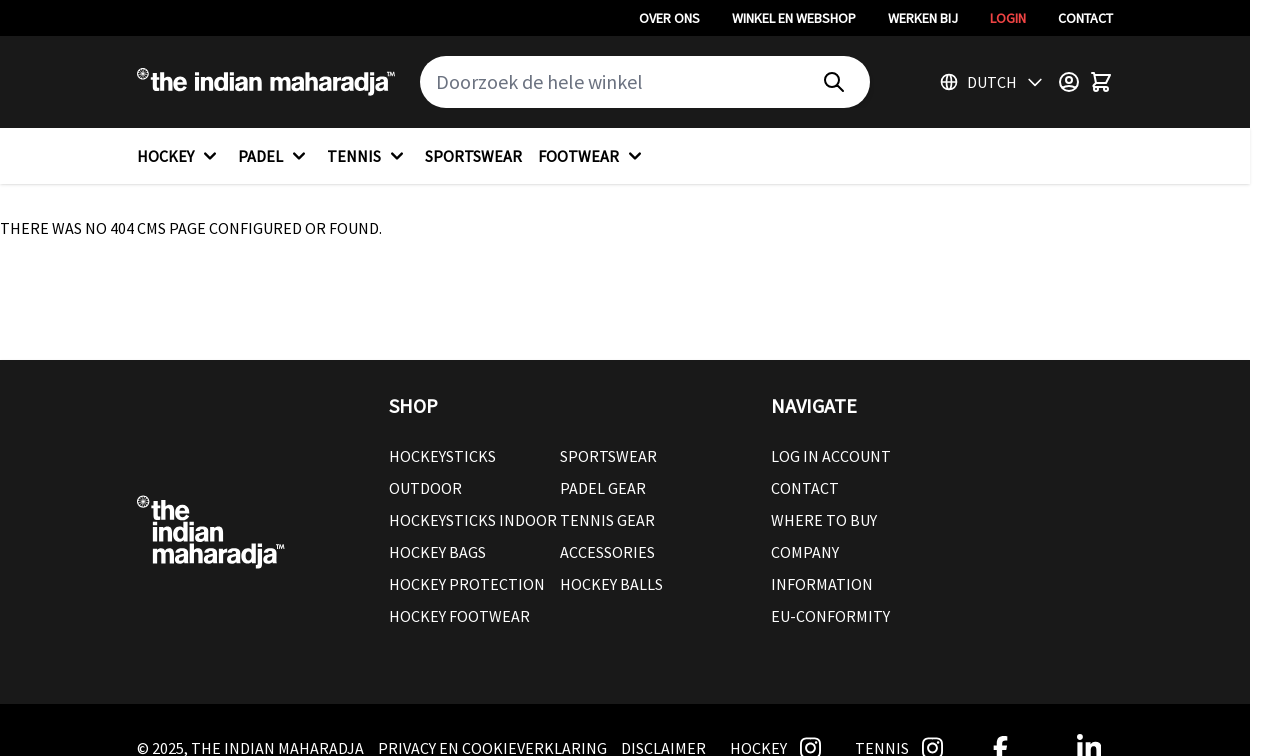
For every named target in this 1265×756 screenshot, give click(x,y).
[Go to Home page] (266, 82)
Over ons (669, 18)
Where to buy (824, 520)
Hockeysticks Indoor (473, 520)
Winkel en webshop (794, 18)
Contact (1085, 18)
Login (1008, 18)
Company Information (822, 568)
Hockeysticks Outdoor (442, 472)
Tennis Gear (607, 520)
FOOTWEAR (592, 156)
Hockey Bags (437, 552)
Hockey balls (611, 584)
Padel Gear (603, 488)
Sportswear (608, 456)
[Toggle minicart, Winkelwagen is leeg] (1101, 82)
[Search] (834, 82)
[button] (560, 406)
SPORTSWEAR (473, 156)
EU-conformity (830, 616)
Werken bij (923, 18)
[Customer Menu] (1069, 82)
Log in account (831, 456)
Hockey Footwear (459, 616)
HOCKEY (179, 156)
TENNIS (368, 156)
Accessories (607, 552)
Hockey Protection (467, 584)
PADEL (274, 156)
